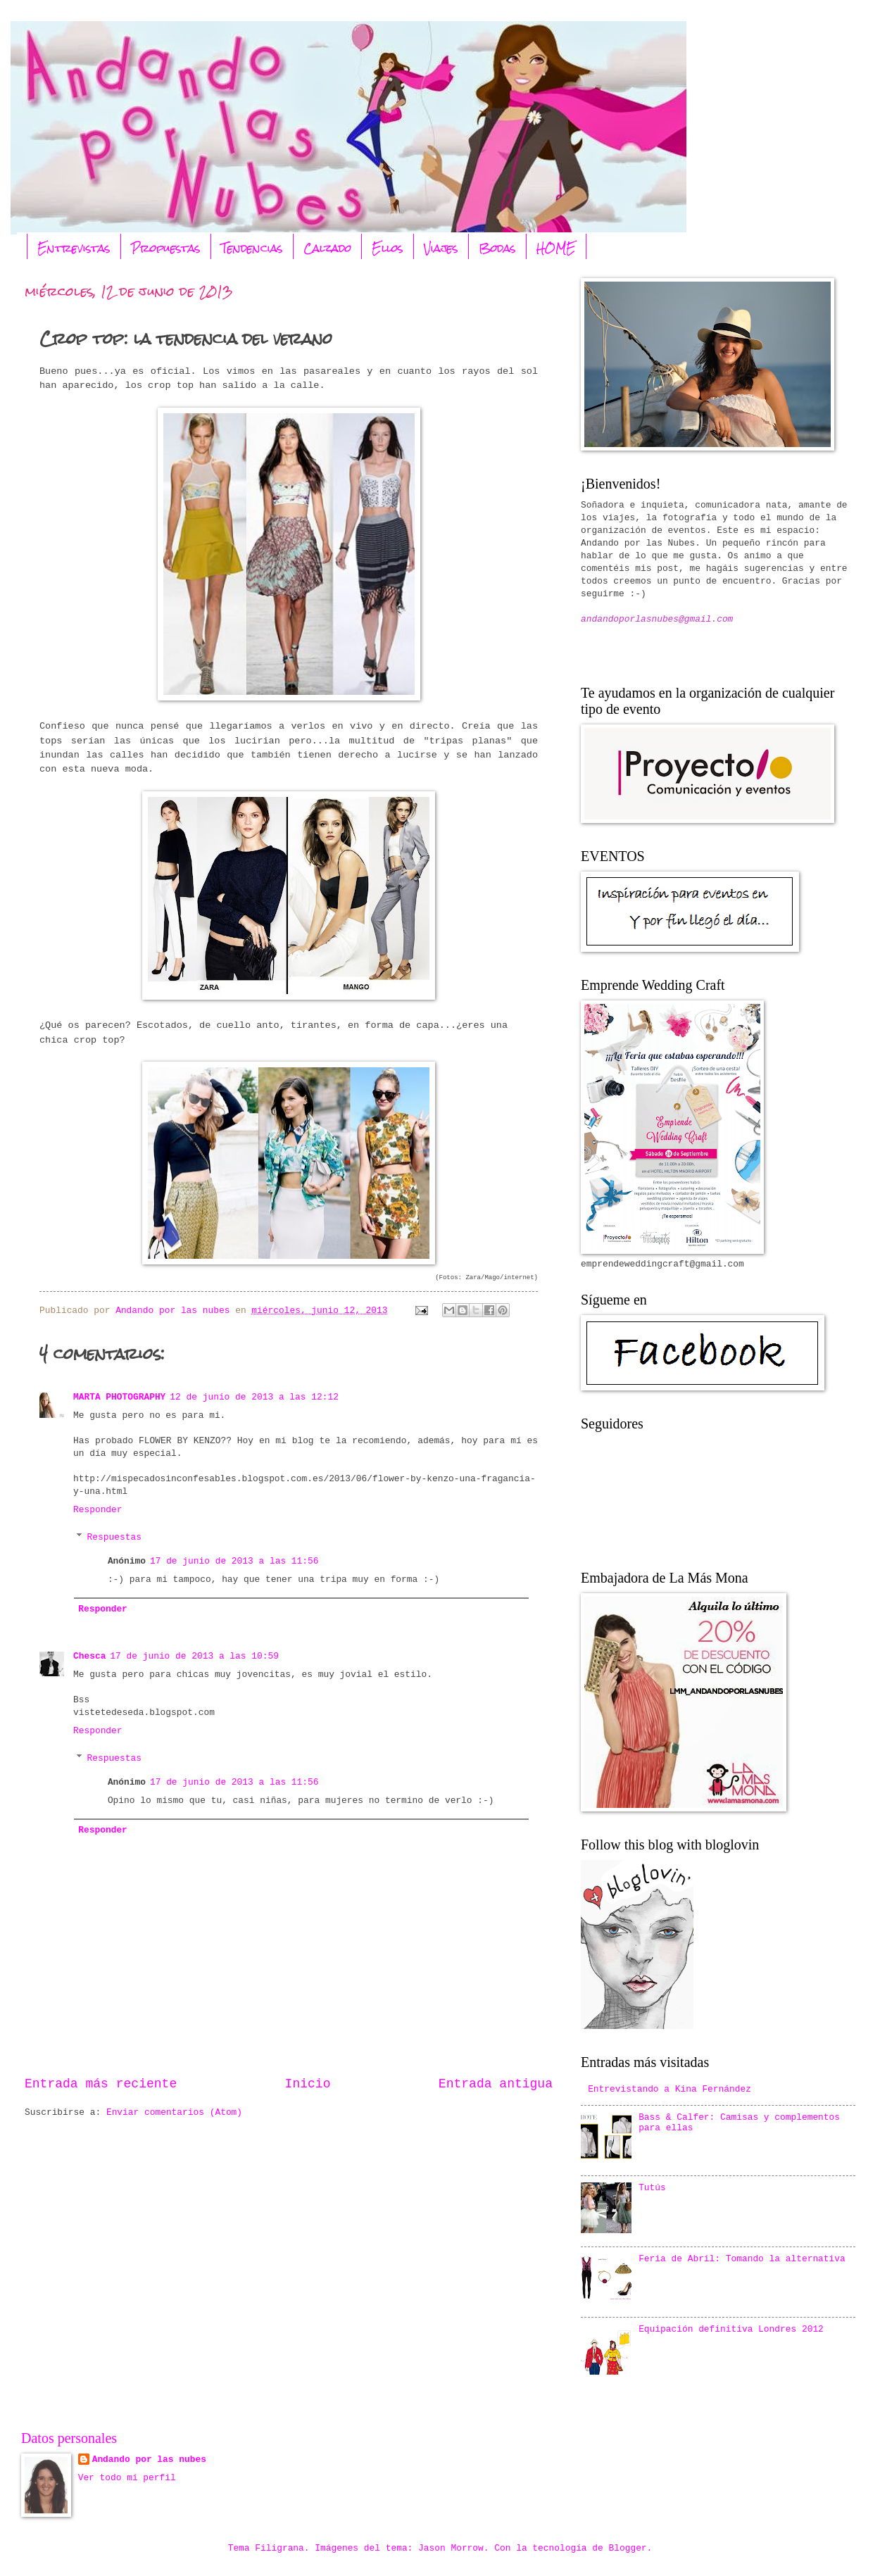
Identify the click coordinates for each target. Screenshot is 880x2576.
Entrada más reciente (101, 2084)
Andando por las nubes (149, 2459)
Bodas (497, 248)
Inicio (308, 2084)
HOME (556, 248)
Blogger (628, 2548)
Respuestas (114, 1537)
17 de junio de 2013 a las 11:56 (234, 1561)
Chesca (89, 1656)
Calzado (327, 248)
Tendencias (252, 248)
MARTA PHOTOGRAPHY (119, 1397)
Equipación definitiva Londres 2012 (731, 2329)
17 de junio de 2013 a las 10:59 (194, 1656)
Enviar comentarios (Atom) (174, 2112)
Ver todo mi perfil (127, 2478)
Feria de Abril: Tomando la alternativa (742, 2259)
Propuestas (166, 248)
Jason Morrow (451, 2548)
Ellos (387, 248)
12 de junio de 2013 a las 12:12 (254, 1397)
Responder (97, 1509)
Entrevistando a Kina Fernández (669, 2089)
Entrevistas (74, 248)
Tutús (652, 2187)
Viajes (441, 248)
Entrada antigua (496, 2084)
